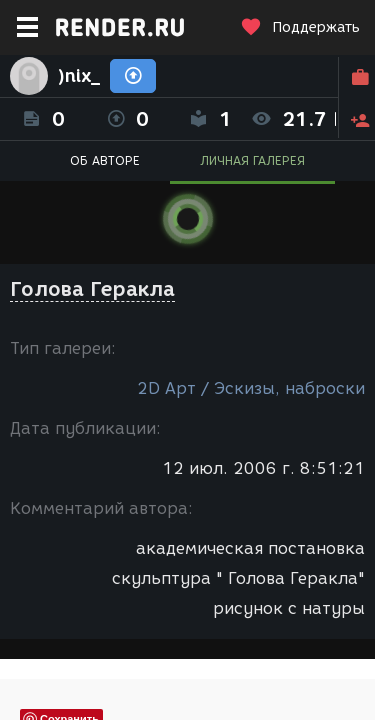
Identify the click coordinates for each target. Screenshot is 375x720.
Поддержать (300, 27)
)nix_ (79, 76)
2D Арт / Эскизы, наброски (251, 388)
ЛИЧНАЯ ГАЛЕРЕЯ (252, 160)
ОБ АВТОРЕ (105, 160)
